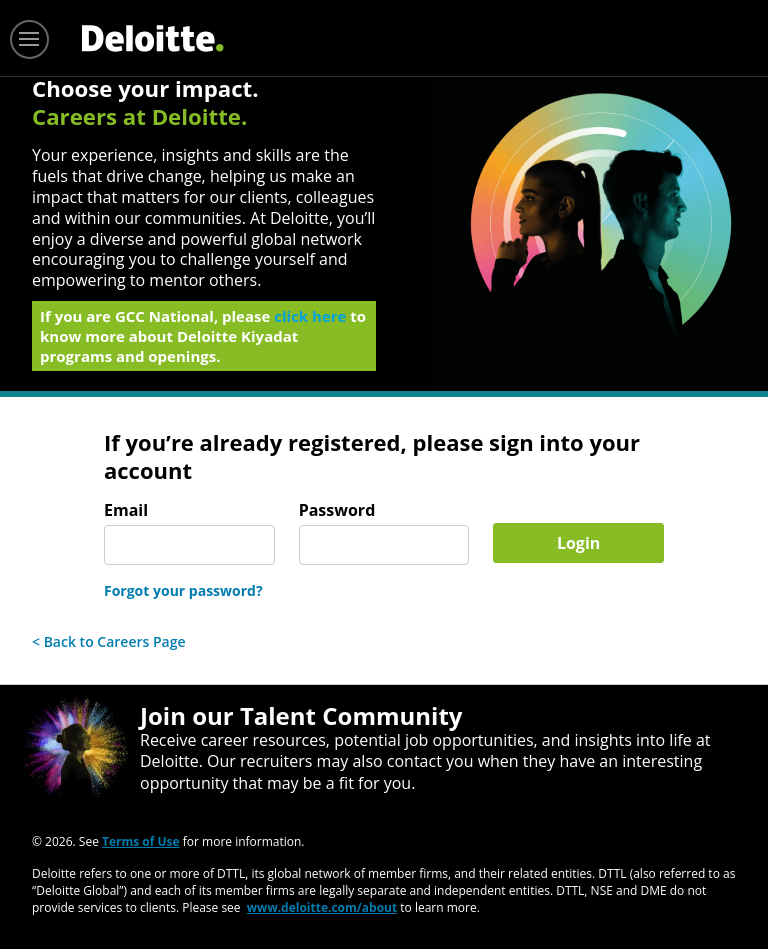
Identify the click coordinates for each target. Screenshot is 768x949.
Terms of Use (141, 841)
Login (578, 543)
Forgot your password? (183, 590)
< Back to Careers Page (109, 641)
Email (126, 510)
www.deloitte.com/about (322, 907)
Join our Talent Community (301, 715)
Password (337, 510)
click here (310, 322)
